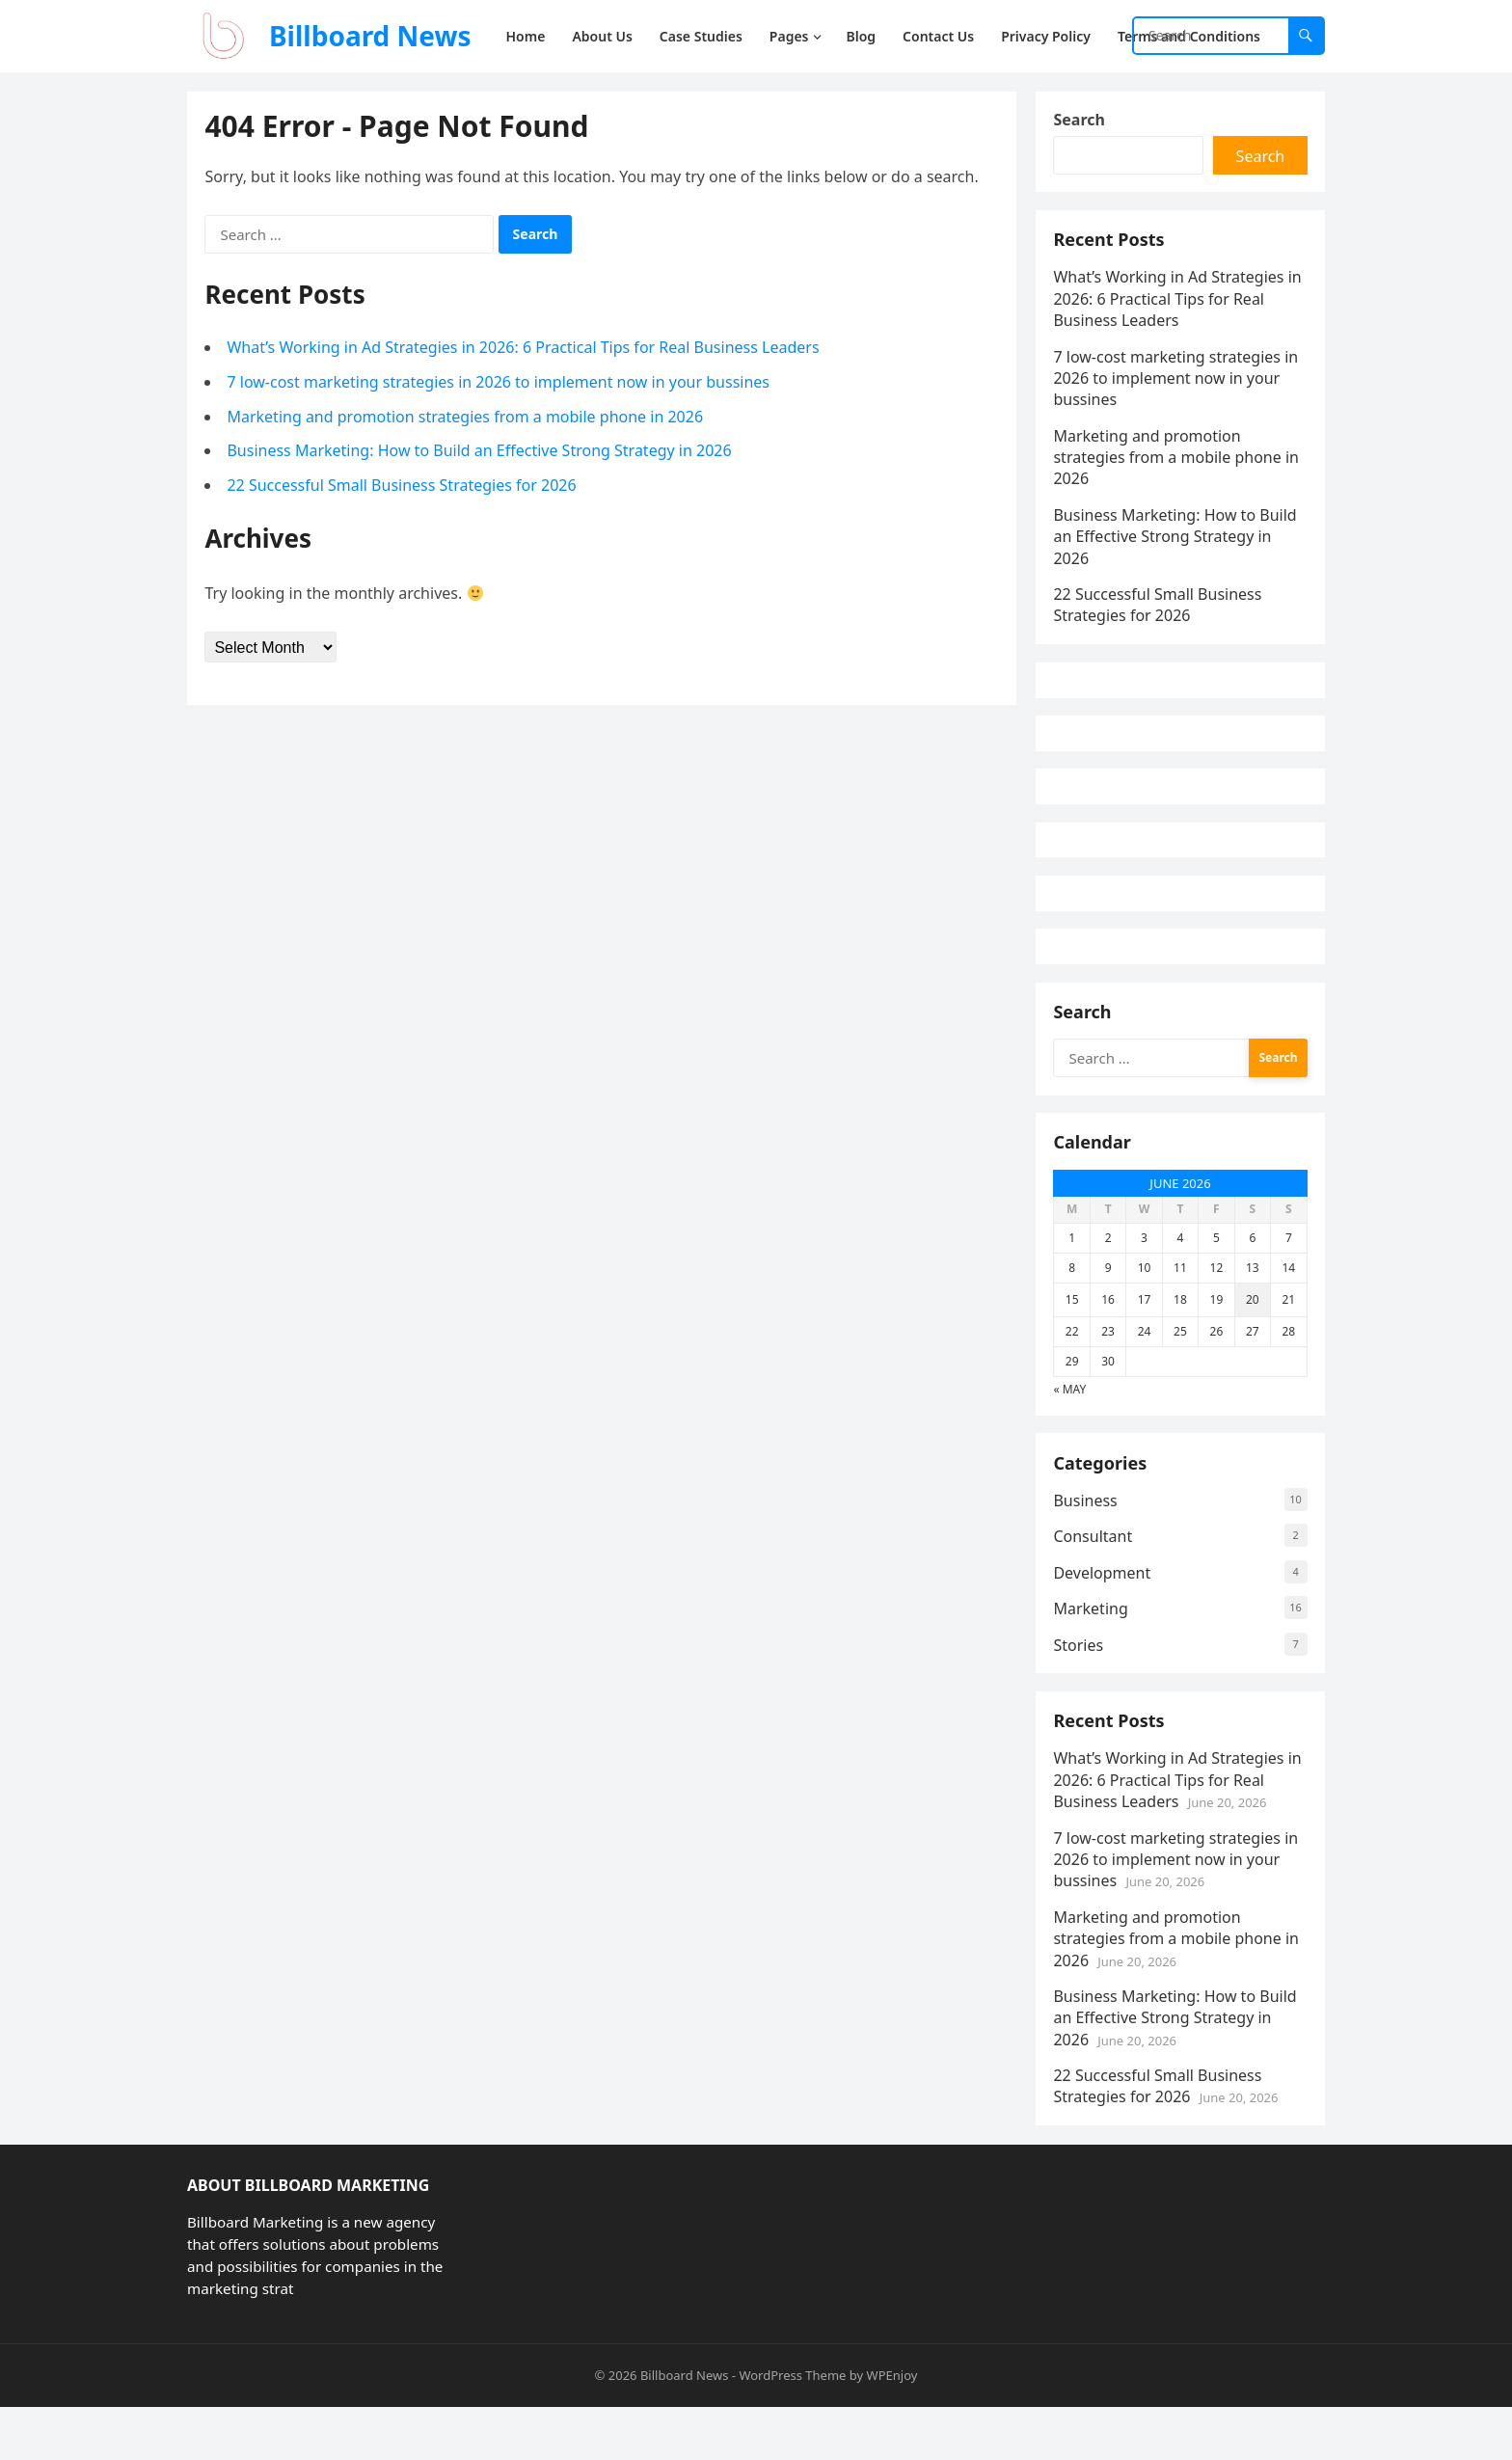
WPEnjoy (892, 2427)
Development (1103, 1619)
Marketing (1092, 1655)
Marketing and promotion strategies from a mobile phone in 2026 (467, 417)
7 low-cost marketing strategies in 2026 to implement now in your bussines (500, 383)
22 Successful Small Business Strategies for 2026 (403, 486)
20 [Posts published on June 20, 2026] (1251, 1341)
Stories (1080, 1691)
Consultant (1094, 1583)
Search (1080, 121)
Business (1087, 1546)
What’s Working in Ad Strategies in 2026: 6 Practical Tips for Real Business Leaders (525, 349)
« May (1071, 1430)
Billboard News (370, 35)
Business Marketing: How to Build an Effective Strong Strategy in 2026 (481, 452)
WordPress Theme (792, 2427)
